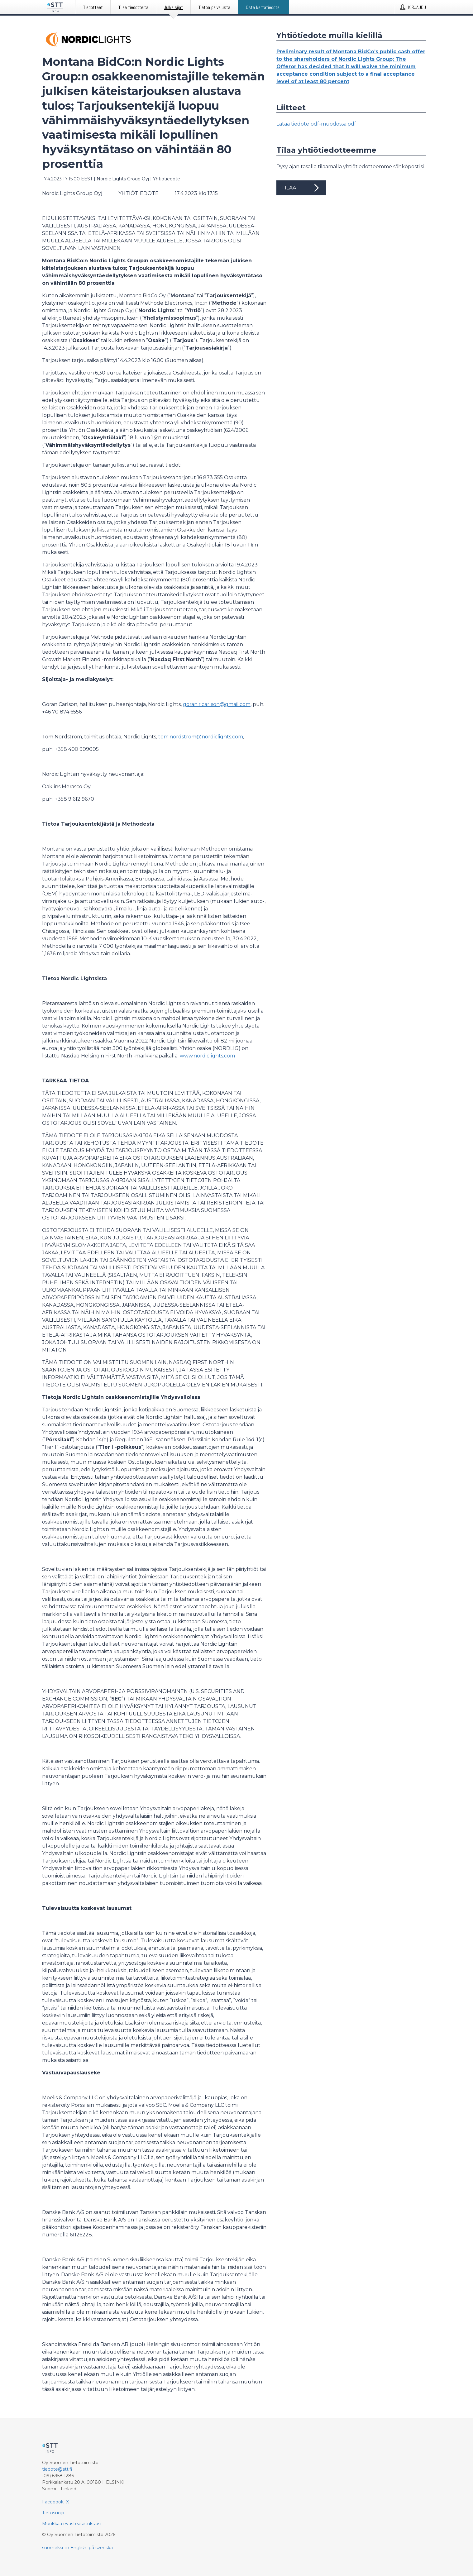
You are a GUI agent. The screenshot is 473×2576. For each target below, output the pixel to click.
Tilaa (301, 188)
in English (75, 2547)
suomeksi (52, 2547)
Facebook (53, 2502)
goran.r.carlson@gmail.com (217, 704)
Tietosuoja (53, 2513)
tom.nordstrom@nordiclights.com (200, 737)
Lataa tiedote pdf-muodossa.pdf (316, 124)
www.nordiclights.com (207, 1056)
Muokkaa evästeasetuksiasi (71, 2523)
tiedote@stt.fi (57, 2469)
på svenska (101, 2547)
